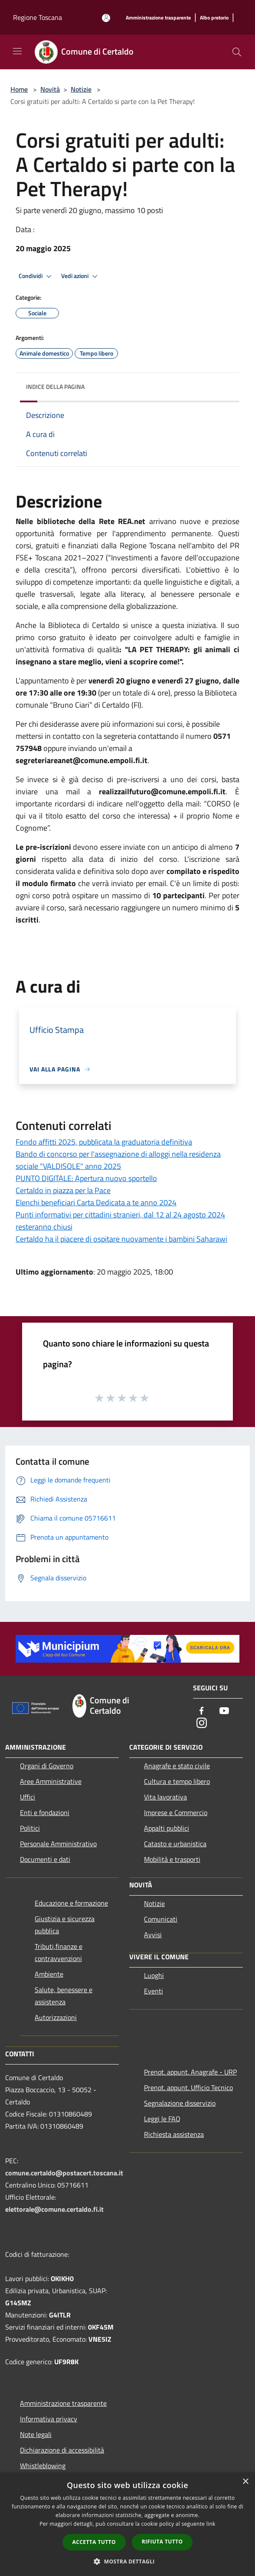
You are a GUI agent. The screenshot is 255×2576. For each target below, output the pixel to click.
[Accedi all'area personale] (106, 18)
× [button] (245, 2482)
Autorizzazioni (56, 2017)
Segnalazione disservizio (180, 2103)
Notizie (81, 89)
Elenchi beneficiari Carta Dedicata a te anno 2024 (96, 1202)
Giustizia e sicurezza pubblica (65, 1924)
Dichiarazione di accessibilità (62, 2450)
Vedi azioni (80, 276)
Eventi (153, 1991)
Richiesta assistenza (174, 2134)
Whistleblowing (42, 2465)
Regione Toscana (37, 17)
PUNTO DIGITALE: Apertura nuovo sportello (86, 1178)
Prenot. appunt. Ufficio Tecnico (188, 2087)
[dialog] (127, 2524)
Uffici (27, 1797)
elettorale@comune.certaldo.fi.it (54, 2209)
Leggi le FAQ (162, 2118)
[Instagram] (201, 1723)
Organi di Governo (46, 1765)
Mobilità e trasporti (172, 1859)
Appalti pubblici (166, 1828)
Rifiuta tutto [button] (162, 2541)
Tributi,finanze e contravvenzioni (58, 1952)
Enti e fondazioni (44, 1812)
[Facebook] (201, 1711)
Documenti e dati (45, 1859)
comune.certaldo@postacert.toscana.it (64, 2173)
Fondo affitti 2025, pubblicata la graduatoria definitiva (104, 1142)
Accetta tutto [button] (94, 2542)
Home (19, 89)
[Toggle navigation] (17, 51)
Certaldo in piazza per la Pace (63, 1190)
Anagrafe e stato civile (177, 1765)
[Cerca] (237, 52)
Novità (50, 89)
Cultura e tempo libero (177, 1781)
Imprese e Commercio (175, 1812)
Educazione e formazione (71, 1903)
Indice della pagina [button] (55, 386)
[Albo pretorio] (214, 18)
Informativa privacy (48, 2419)
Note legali (36, 2434)
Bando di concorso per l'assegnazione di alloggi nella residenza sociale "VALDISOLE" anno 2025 (118, 1160)
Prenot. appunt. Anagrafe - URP (190, 2072)
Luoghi (154, 1975)
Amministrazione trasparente (63, 2403)
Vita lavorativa (165, 1797)
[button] (127, 2561)
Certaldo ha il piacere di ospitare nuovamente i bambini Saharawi (121, 1239)
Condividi (36, 276)
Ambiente (49, 1974)
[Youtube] (224, 1711)
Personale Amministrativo (58, 1843)
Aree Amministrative (51, 1781)
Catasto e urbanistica (175, 1843)
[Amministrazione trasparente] (158, 18)
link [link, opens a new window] (211, 2523)
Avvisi (153, 1934)
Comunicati (160, 1919)
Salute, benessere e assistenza (63, 1995)
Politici (30, 1828)
